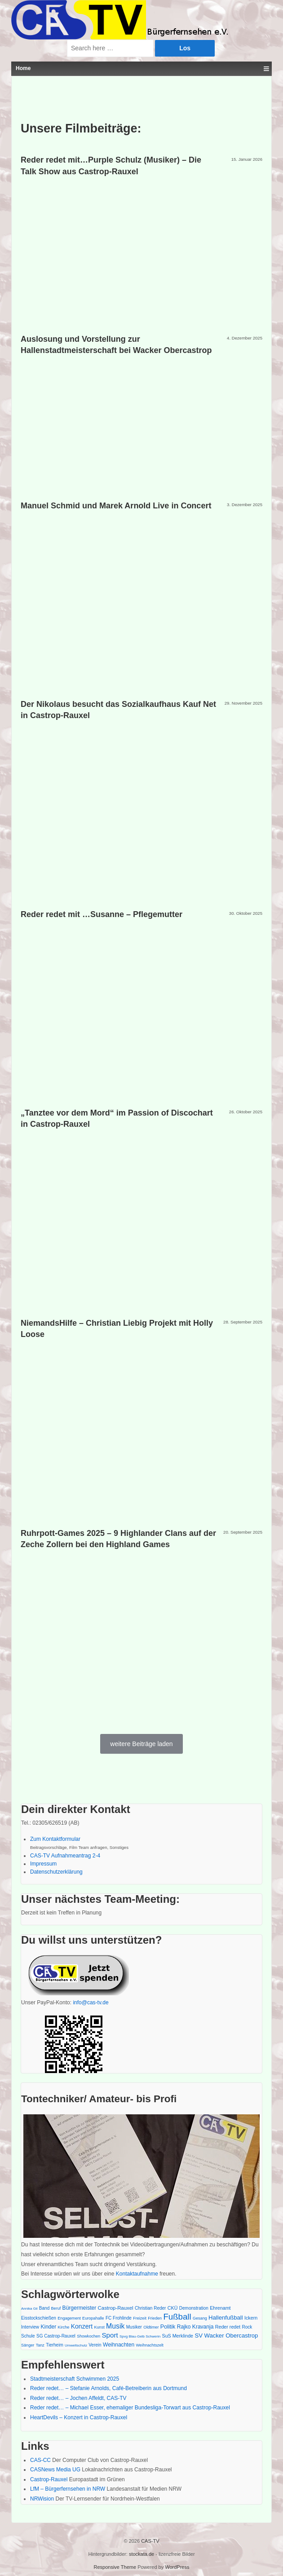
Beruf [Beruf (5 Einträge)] (56, 2308)
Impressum (43, 1864)
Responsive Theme (115, 2567)
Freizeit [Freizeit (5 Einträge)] (139, 2318)
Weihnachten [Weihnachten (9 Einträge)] (118, 2345)
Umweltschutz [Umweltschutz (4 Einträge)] (76, 2345)
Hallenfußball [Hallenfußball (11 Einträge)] (225, 2317)
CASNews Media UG (55, 2469)
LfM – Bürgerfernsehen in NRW (67, 2489)
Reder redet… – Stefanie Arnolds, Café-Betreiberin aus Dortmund (108, 2388)
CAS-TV (149, 2541)
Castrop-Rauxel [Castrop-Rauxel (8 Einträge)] (115, 2308)
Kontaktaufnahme (137, 2274)
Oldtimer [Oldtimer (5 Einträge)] (151, 2327)
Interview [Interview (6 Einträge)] (30, 2327)
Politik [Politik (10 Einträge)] (168, 2327)
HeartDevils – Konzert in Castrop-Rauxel (78, 2417)
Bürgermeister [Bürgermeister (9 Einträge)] (79, 2308)
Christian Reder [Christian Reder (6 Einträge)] (150, 2308)
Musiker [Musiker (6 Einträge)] (134, 2327)
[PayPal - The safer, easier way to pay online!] (76, 1973)
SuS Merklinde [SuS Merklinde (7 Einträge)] (178, 2335)
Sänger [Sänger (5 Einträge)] (27, 2345)
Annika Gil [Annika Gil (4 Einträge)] (29, 2309)
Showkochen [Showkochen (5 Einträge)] (88, 2336)
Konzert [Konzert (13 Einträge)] (82, 2326)
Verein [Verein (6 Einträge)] (94, 2344)
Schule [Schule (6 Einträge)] (28, 2335)
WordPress (177, 2567)
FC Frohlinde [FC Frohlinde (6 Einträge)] (119, 2318)
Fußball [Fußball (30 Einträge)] (177, 2317)
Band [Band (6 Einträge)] (44, 2308)
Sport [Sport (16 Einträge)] (110, 2335)
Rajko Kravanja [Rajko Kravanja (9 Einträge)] (195, 2327)
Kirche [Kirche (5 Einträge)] (64, 2327)
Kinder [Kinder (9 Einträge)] (48, 2327)
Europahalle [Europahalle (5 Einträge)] (93, 2318)
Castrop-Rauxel (48, 2479)
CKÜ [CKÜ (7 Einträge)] (173, 2308)
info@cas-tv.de (90, 2002)
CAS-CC (40, 2460)
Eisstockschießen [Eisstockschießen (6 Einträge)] (38, 2318)
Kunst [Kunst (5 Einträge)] (99, 2327)
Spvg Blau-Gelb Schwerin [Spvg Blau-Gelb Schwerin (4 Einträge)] (139, 2336)
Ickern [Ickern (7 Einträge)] (250, 2317)
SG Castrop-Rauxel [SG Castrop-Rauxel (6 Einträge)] (55, 2335)
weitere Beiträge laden (141, 1743)
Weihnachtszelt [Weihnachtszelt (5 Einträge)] (149, 2345)
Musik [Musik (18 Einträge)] (115, 2326)
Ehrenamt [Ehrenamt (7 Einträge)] (220, 2308)
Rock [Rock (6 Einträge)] (247, 2327)
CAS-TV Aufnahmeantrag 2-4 (65, 1856)
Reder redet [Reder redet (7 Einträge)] (227, 2326)
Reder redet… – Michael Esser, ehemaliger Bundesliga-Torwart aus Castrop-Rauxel (130, 2407)
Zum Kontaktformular (55, 1839)
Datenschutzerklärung (56, 1872)
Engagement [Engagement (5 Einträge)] (68, 2318)
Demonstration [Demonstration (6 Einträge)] (193, 2308)
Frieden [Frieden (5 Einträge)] (155, 2318)
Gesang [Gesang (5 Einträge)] (200, 2318)
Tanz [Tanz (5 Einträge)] (40, 2345)
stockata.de (141, 2554)
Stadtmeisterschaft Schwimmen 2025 (74, 2379)
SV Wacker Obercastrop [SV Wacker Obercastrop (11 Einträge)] (226, 2335)
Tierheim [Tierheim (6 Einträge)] (54, 2344)
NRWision (42, 2499)
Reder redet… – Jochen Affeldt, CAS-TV (78, 2398)
